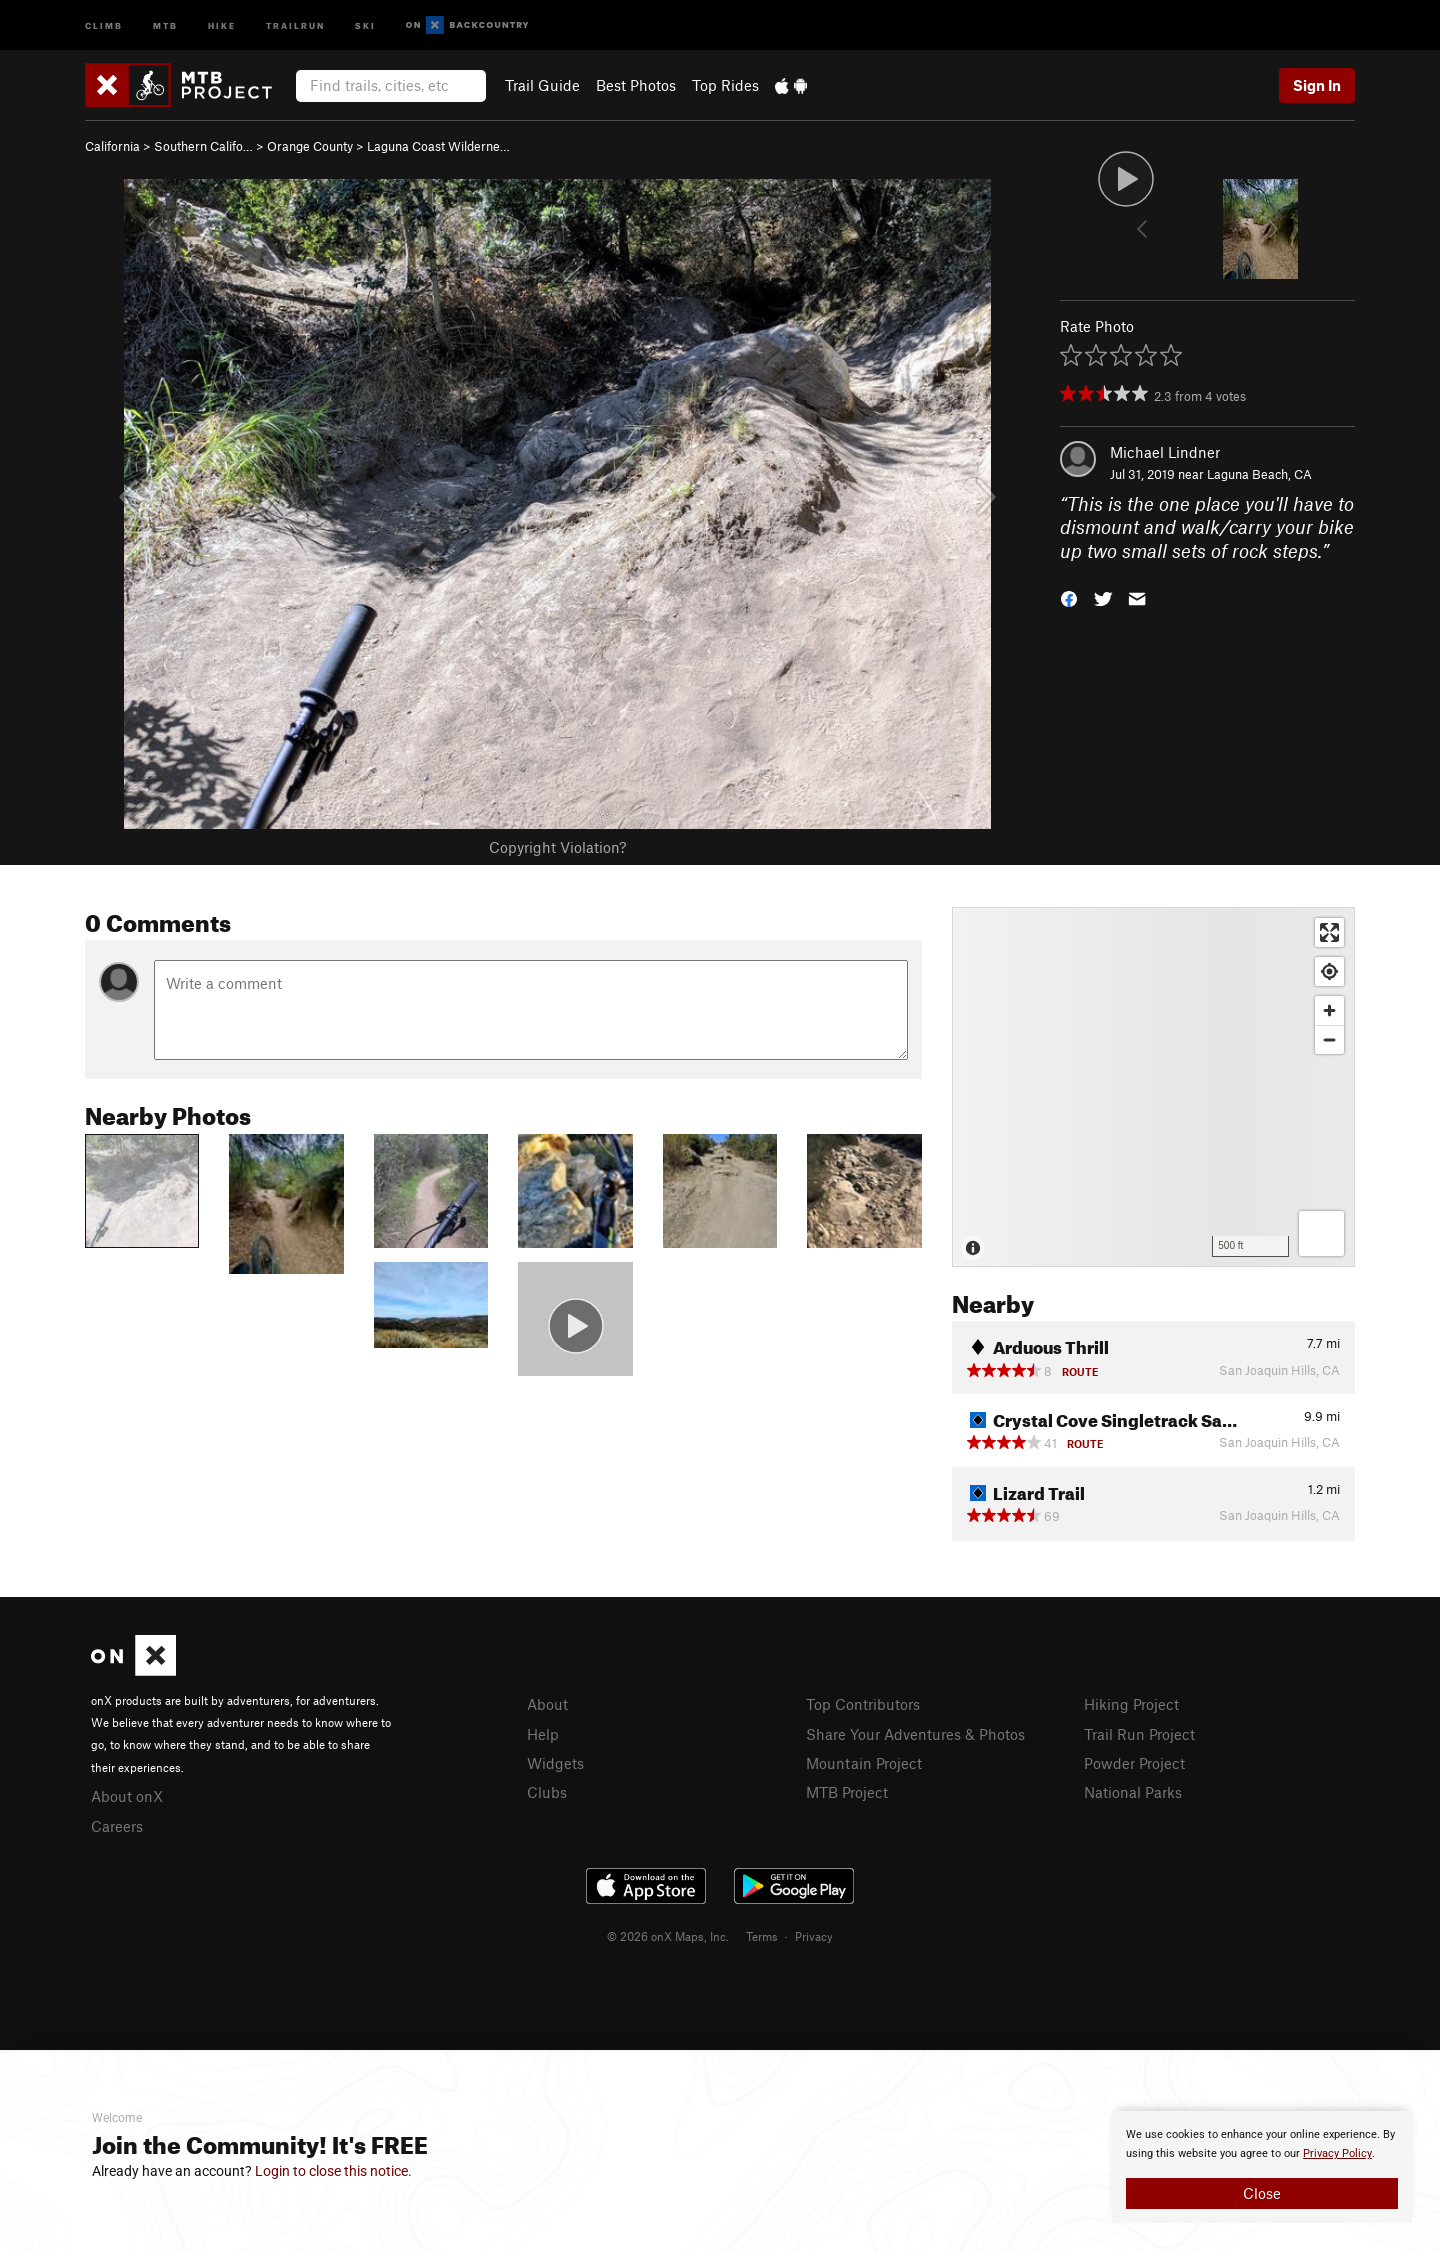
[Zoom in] (1329, 1010)
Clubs (547, 1792)
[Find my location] (1329, 971)
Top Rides (725, 85)
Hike (222, 24)
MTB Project (847, 1792)
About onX (127, 1796)
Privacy (814, 1936)
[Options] (1321, 1233)
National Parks (1133, 1792)
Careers (117, 1826)
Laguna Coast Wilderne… (438, 146)
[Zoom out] (1329, 1039)
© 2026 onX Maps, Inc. (668, 1936)
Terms (762, 1936)
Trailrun (295, 24)
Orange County (310, 146)
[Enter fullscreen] (1329, 932)
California (112, 146)
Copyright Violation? (557, 847)
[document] (1262, 2167)
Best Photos (636, 85)
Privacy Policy (1337, 2153)
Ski (365, 24)
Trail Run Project (1139, 1734)
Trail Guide (542, 85)
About (547, 1704)
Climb (104, 24)
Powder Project (1134, 1763)
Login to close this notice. (333, 2171)
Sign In (1317, 85)
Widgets (555, 1763)
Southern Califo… (203, 146)
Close (1262, 2193)
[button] (1069, 597)
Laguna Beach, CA (1259, 474)
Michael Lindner (1165, 452)
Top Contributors (863, 1704)
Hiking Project (1131, 1704)
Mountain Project (864, 1763)
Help (543, 1734)
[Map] (1153, 1087)
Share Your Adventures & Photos (915, 1734)
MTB (165, 24)
